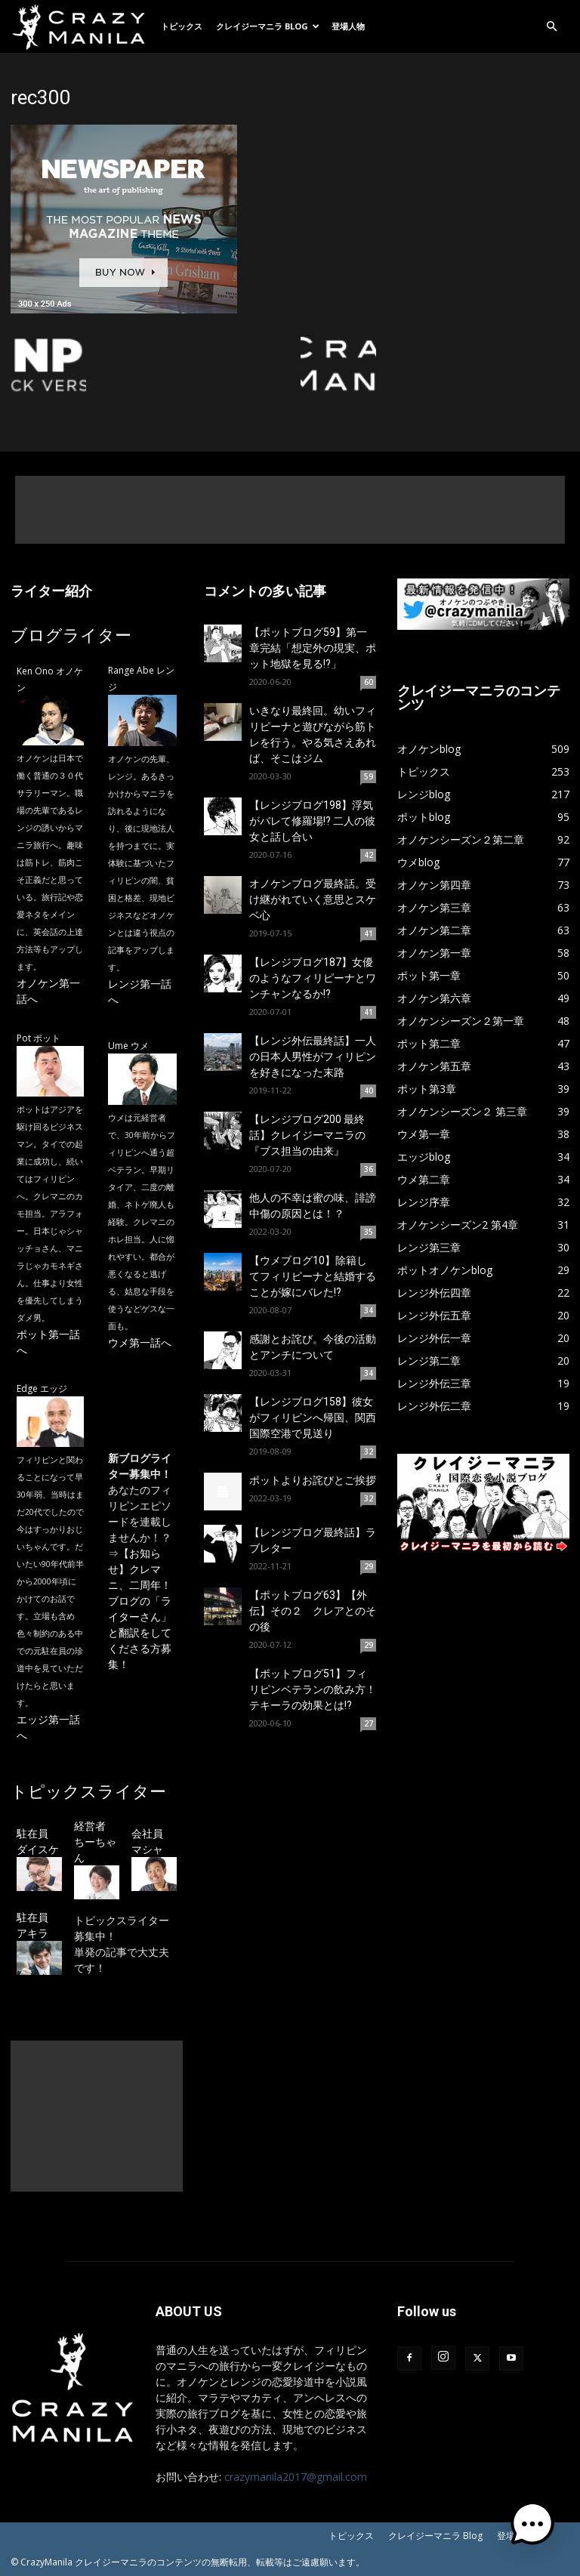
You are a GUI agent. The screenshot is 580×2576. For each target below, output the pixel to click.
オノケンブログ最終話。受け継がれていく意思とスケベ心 (312, 899)
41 (368, 933)
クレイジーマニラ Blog (267, 26)
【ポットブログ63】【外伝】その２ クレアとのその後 (312, 1611)
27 (368, 1723)
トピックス (181, 26)
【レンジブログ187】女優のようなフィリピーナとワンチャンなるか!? (312, 978)
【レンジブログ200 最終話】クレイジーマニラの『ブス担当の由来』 (307, 1135)
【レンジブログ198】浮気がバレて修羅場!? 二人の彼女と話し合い (312, 821)
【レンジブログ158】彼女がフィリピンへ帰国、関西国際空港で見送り (312, 1417)
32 (368, 1451)
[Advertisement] (290, 510)
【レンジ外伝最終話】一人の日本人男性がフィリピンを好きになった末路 (312, 1056)
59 (368, 776)
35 (368, 1231)
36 (368, 1169)
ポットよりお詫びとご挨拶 (312, 1480)
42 (368, 855)
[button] (551, 27)
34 (368, 1310)
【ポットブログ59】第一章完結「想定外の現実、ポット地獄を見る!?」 (312, 648)
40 (368, 1090)
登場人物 (348, 26)
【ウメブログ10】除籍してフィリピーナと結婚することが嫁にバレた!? (312, 1276)
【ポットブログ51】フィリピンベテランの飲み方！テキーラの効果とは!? (312, 1689)
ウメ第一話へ (139, 1342)
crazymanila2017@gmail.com (295, 2477)
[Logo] (82, 26)
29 (368, 1566)
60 (368, 682)
